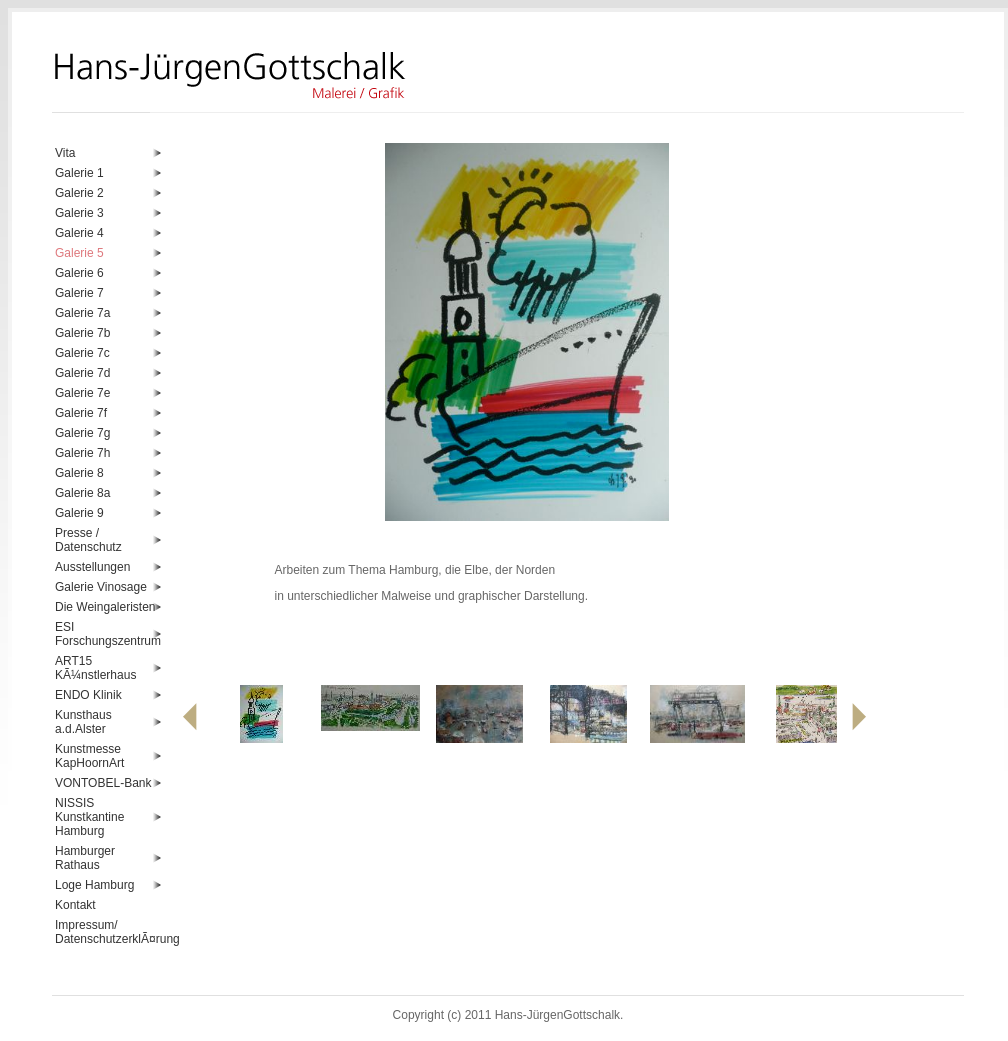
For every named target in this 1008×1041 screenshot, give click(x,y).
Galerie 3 (79, 213)
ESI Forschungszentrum (108, 634)
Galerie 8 (79, 473)
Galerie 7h (82, 453)
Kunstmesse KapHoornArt (89, 756)
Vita (65, 153)
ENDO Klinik (88, 695)
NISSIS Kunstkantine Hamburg (89, 817)
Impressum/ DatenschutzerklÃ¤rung (108, 932)
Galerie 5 (79, 253)
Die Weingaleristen (105, 607)
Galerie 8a (82, 493)
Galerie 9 (79, 513)
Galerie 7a (82, 313)
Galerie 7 (79, 293)
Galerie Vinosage (101, 587)
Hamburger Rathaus (85, 858)
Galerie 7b (82, 333)
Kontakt (75, 905)
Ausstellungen (92, 567)
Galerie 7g (82, 433)
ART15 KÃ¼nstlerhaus (95, 668)
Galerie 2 (79, 193)
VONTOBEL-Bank (103, 783)
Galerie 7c (82, 353)
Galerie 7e (82, 393)
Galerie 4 (79, 233)
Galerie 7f (81, 413)
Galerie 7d (82, 373)
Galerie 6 (79, 273)
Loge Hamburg (94, 885)
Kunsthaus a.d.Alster (83, 722)
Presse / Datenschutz (88, 540)
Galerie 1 (79, 173)
